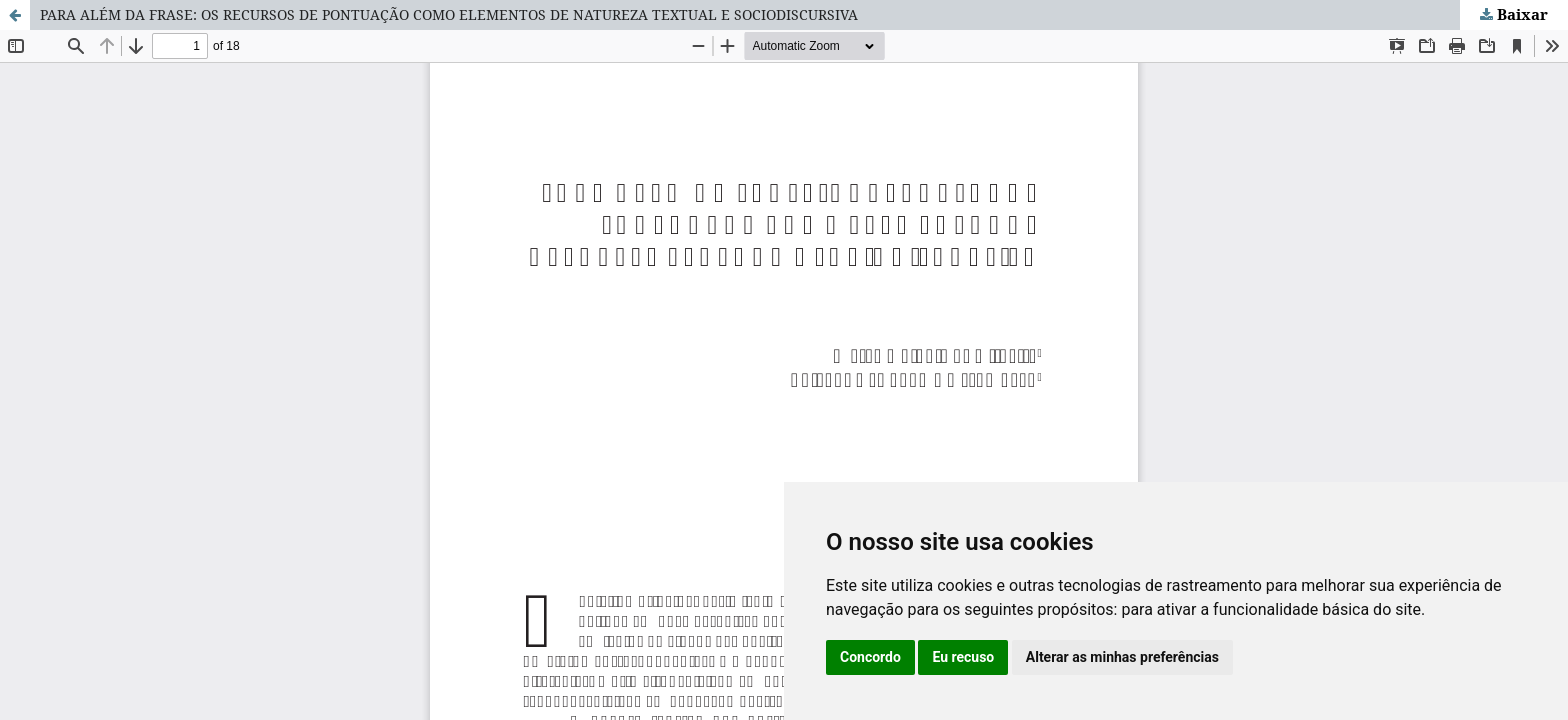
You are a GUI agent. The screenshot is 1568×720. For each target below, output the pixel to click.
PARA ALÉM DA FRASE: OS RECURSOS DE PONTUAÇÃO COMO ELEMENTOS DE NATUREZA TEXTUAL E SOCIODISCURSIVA (449, 14)
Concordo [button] (870, 657)
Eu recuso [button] (963, 657)
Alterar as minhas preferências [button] (1122, 657)
